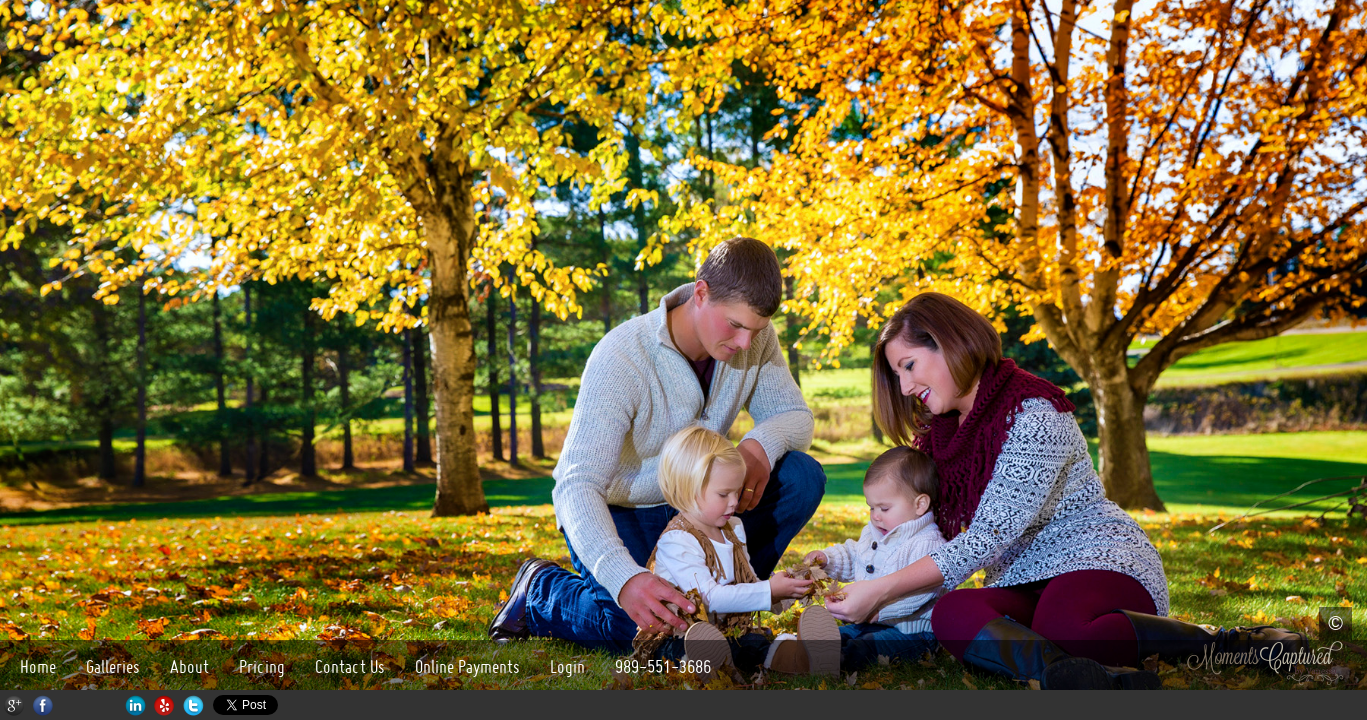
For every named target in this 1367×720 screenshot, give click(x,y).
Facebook (43, 705)
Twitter (193, 705)
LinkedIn (135, 705)
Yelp (164, 705)
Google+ (14, 705)
